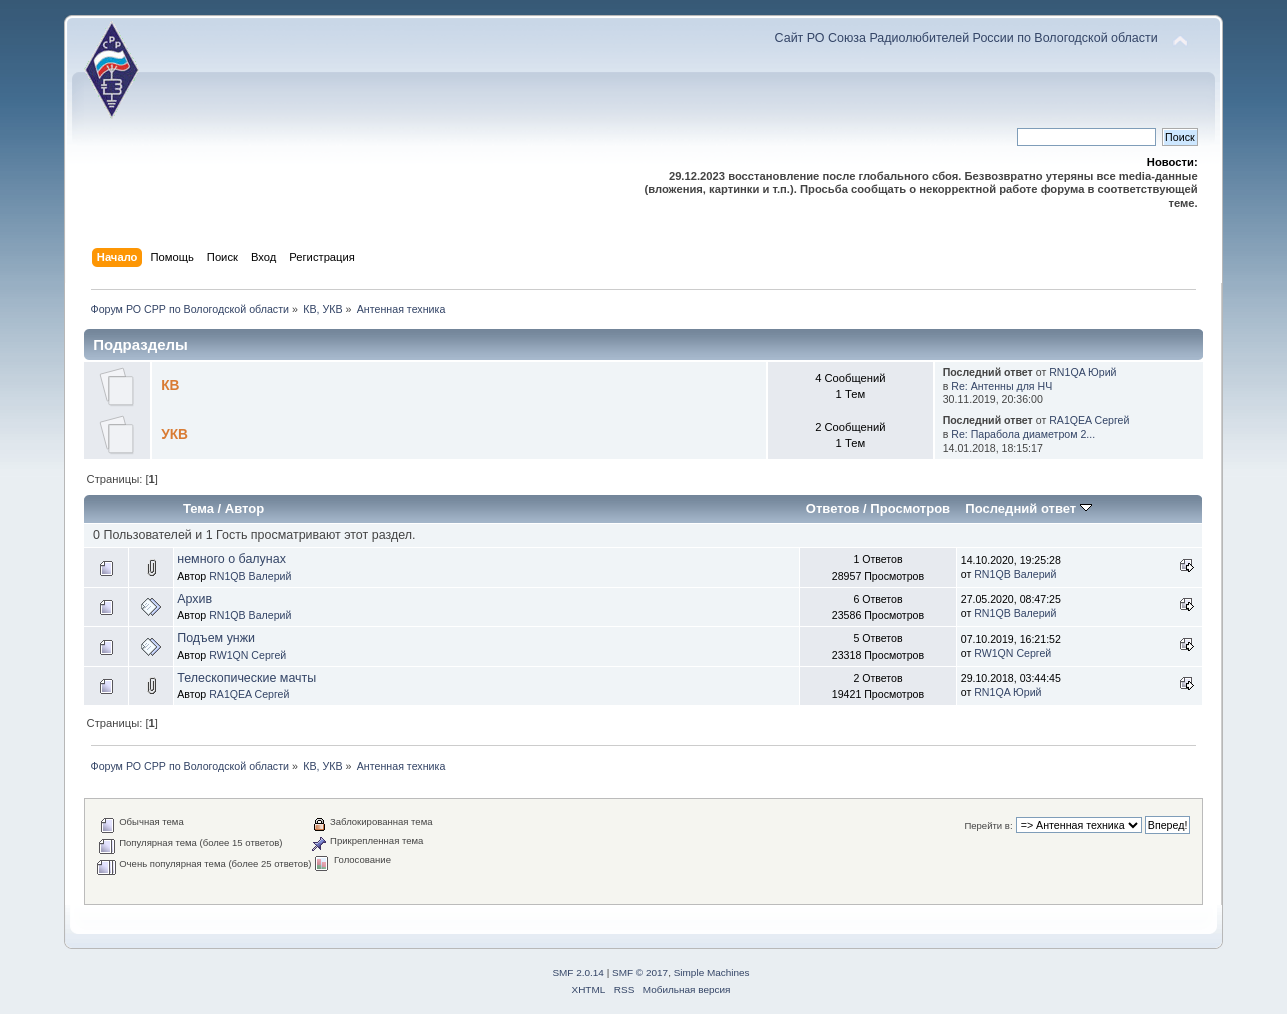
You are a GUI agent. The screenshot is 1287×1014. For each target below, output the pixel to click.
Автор (244, 508)
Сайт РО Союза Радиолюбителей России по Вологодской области (966, 38)
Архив (194, 599)
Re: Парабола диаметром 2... (1023, 434)
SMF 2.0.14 (578, 972)
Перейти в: (988, 825)
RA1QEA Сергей (1089, 420)
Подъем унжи (216, 638)
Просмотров (910, 508)
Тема (198, 508)
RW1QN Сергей (247, 655)
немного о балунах (231, 559)
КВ (170, 385)
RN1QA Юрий (1082, 372)
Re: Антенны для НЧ (1001, 386)
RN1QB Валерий (250, 576)
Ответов (833, 508)
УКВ (174, 434)
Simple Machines (712, 972)
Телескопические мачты (246, 678)
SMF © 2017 (640, 972)
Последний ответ (1028, 508)
